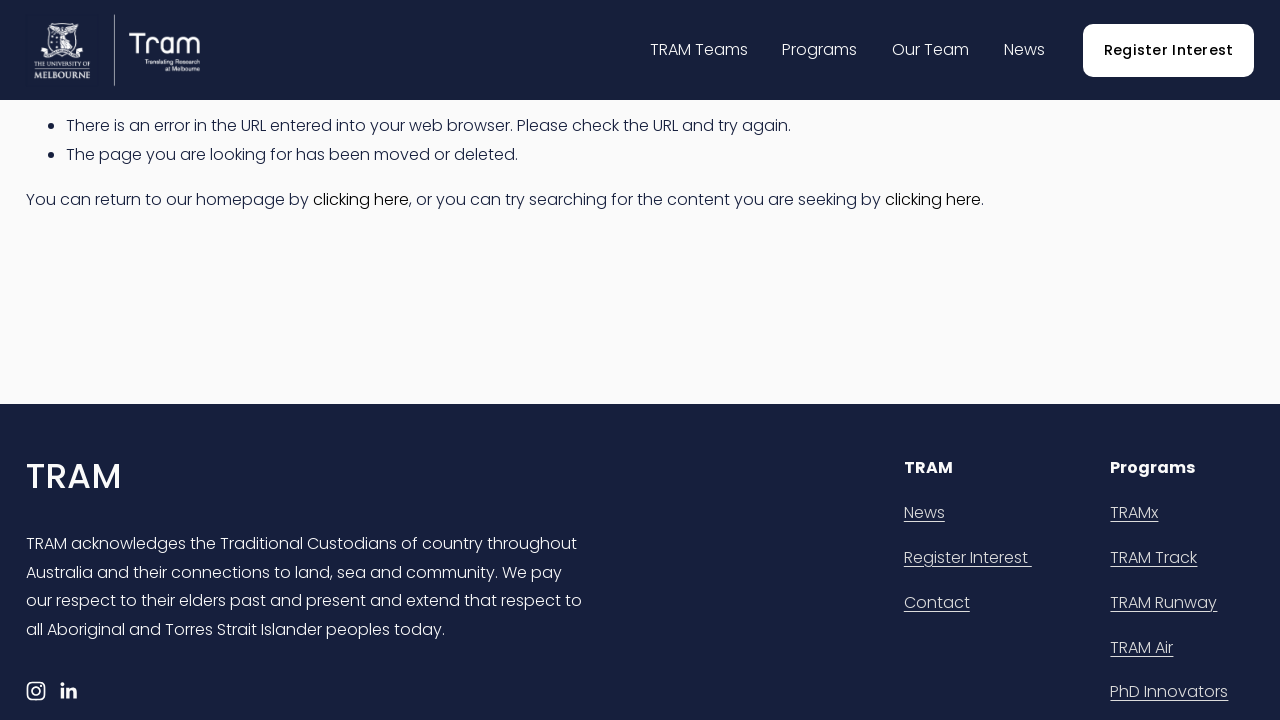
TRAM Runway (1163, 602)
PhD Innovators (1169, 691)
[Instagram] (36, 691)
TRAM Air (1141, 647)
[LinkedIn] (68, 691)
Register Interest (1169, 50)
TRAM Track (1153, 557)
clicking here (361, 199)
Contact (937, 602)
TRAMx (1134, 512)
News (1024, 49)
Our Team (930, 49)
